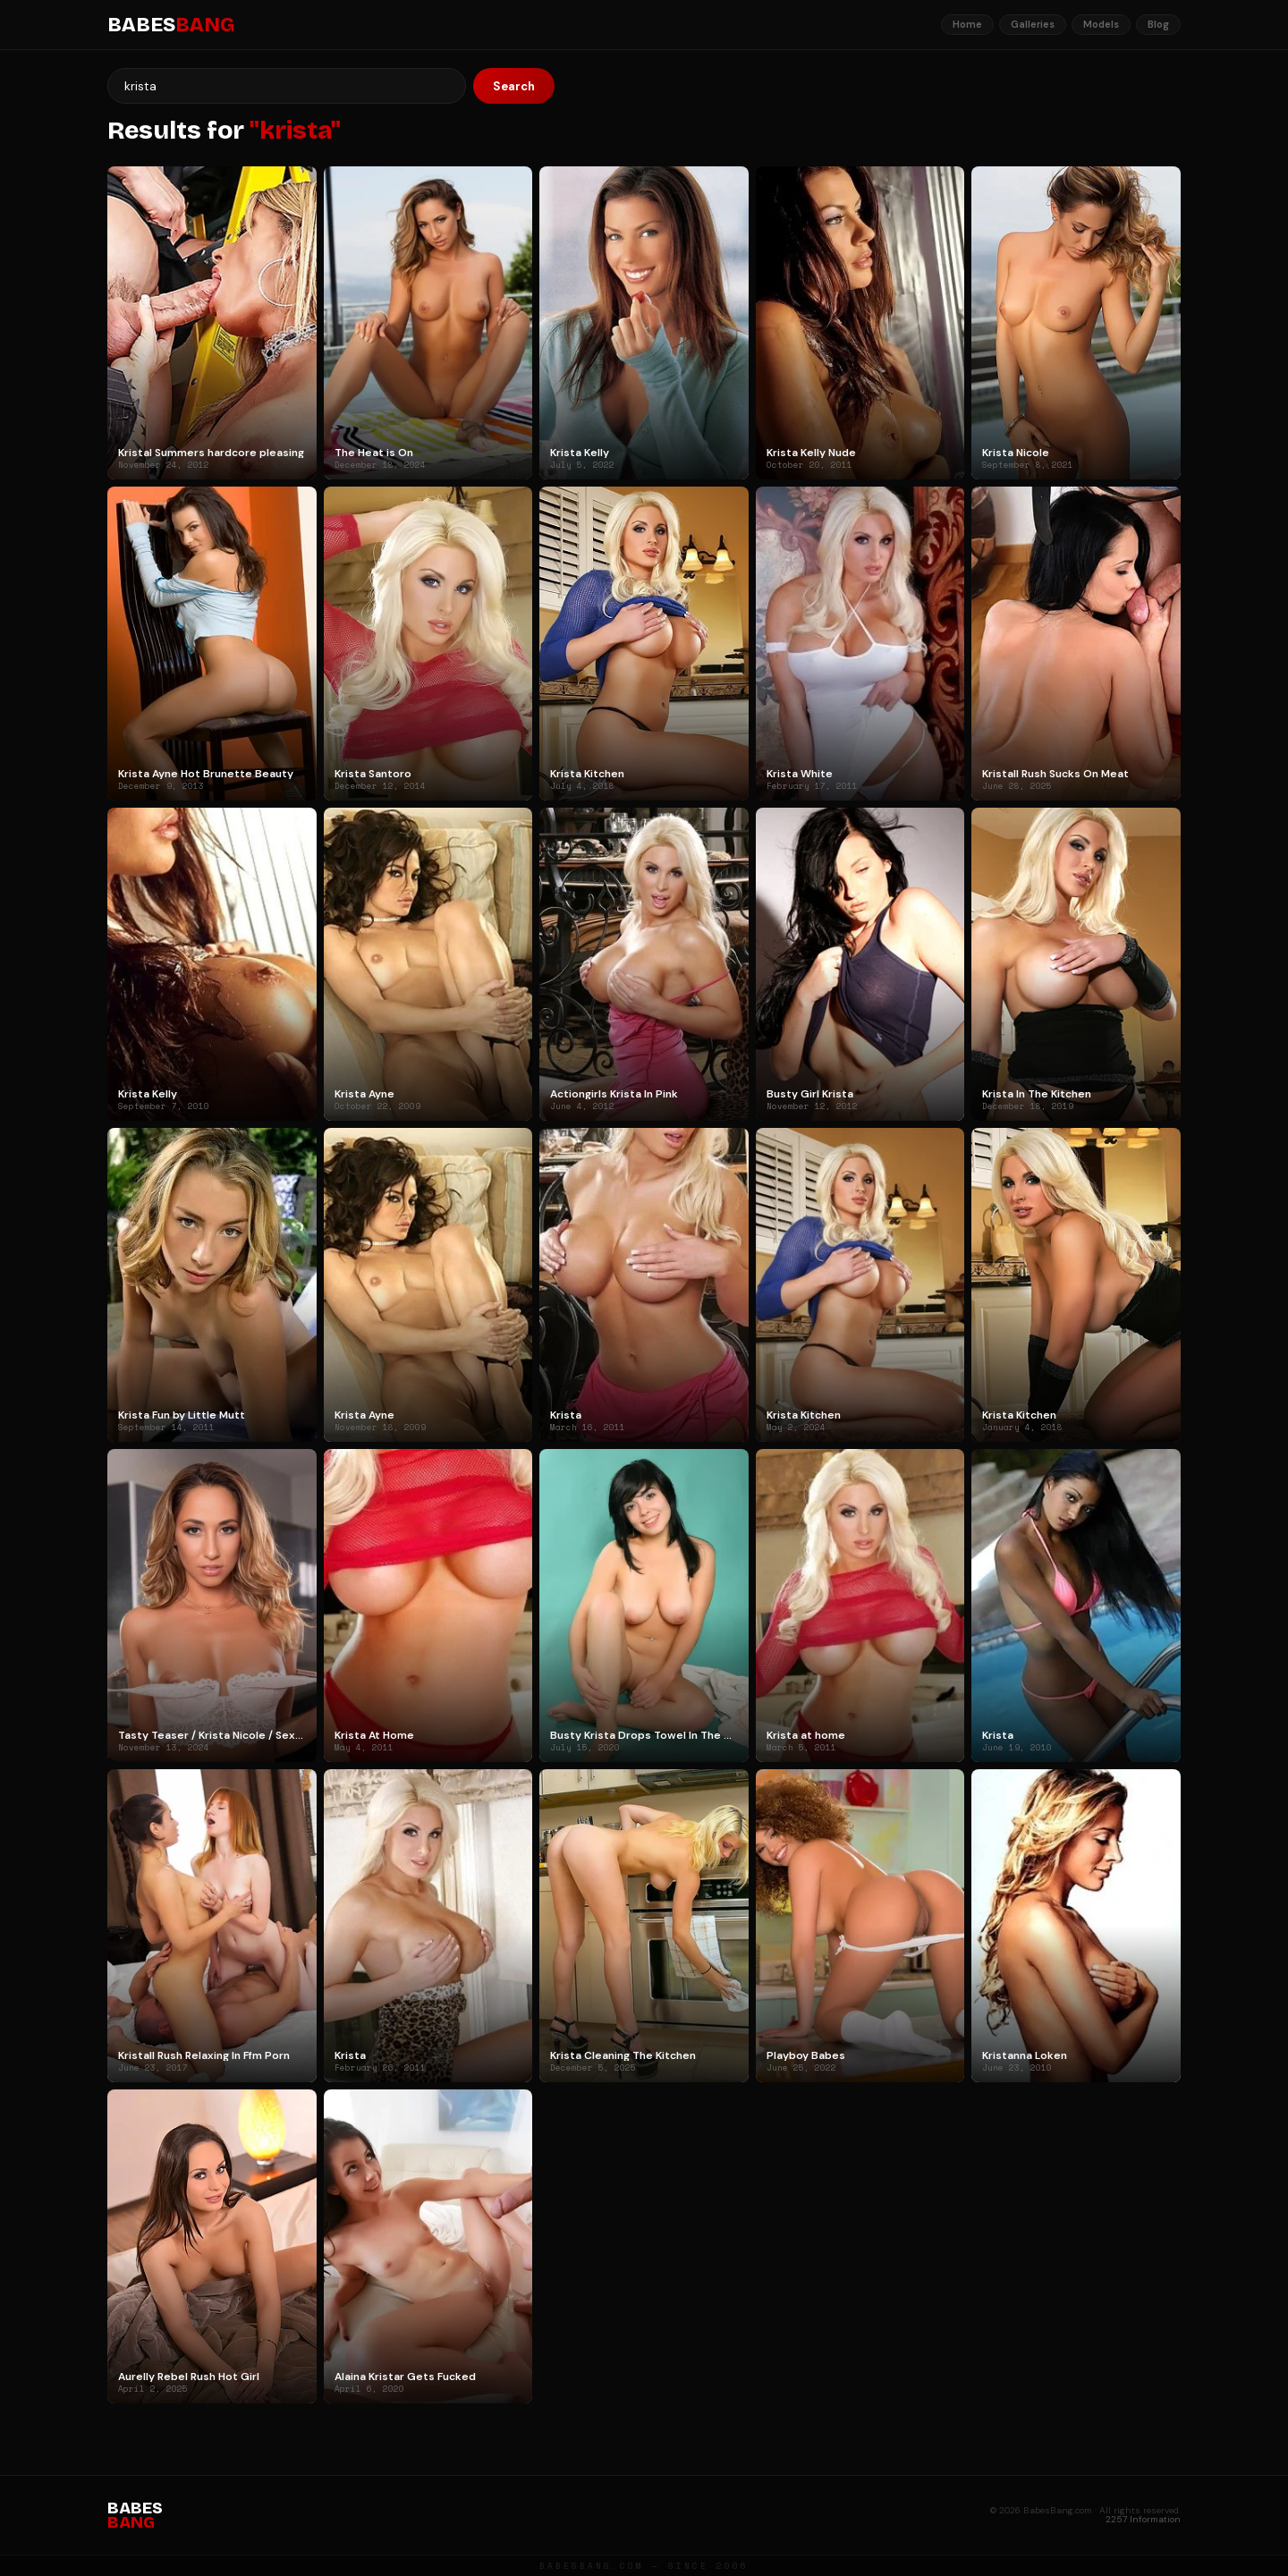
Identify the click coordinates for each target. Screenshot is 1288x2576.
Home (967, 24)
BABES (170, 25)
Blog (1158, 24)
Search (514, 86)
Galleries (1033, 24)
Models (1101, 24)
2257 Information (1143, 2519)
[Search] (286, 86)
